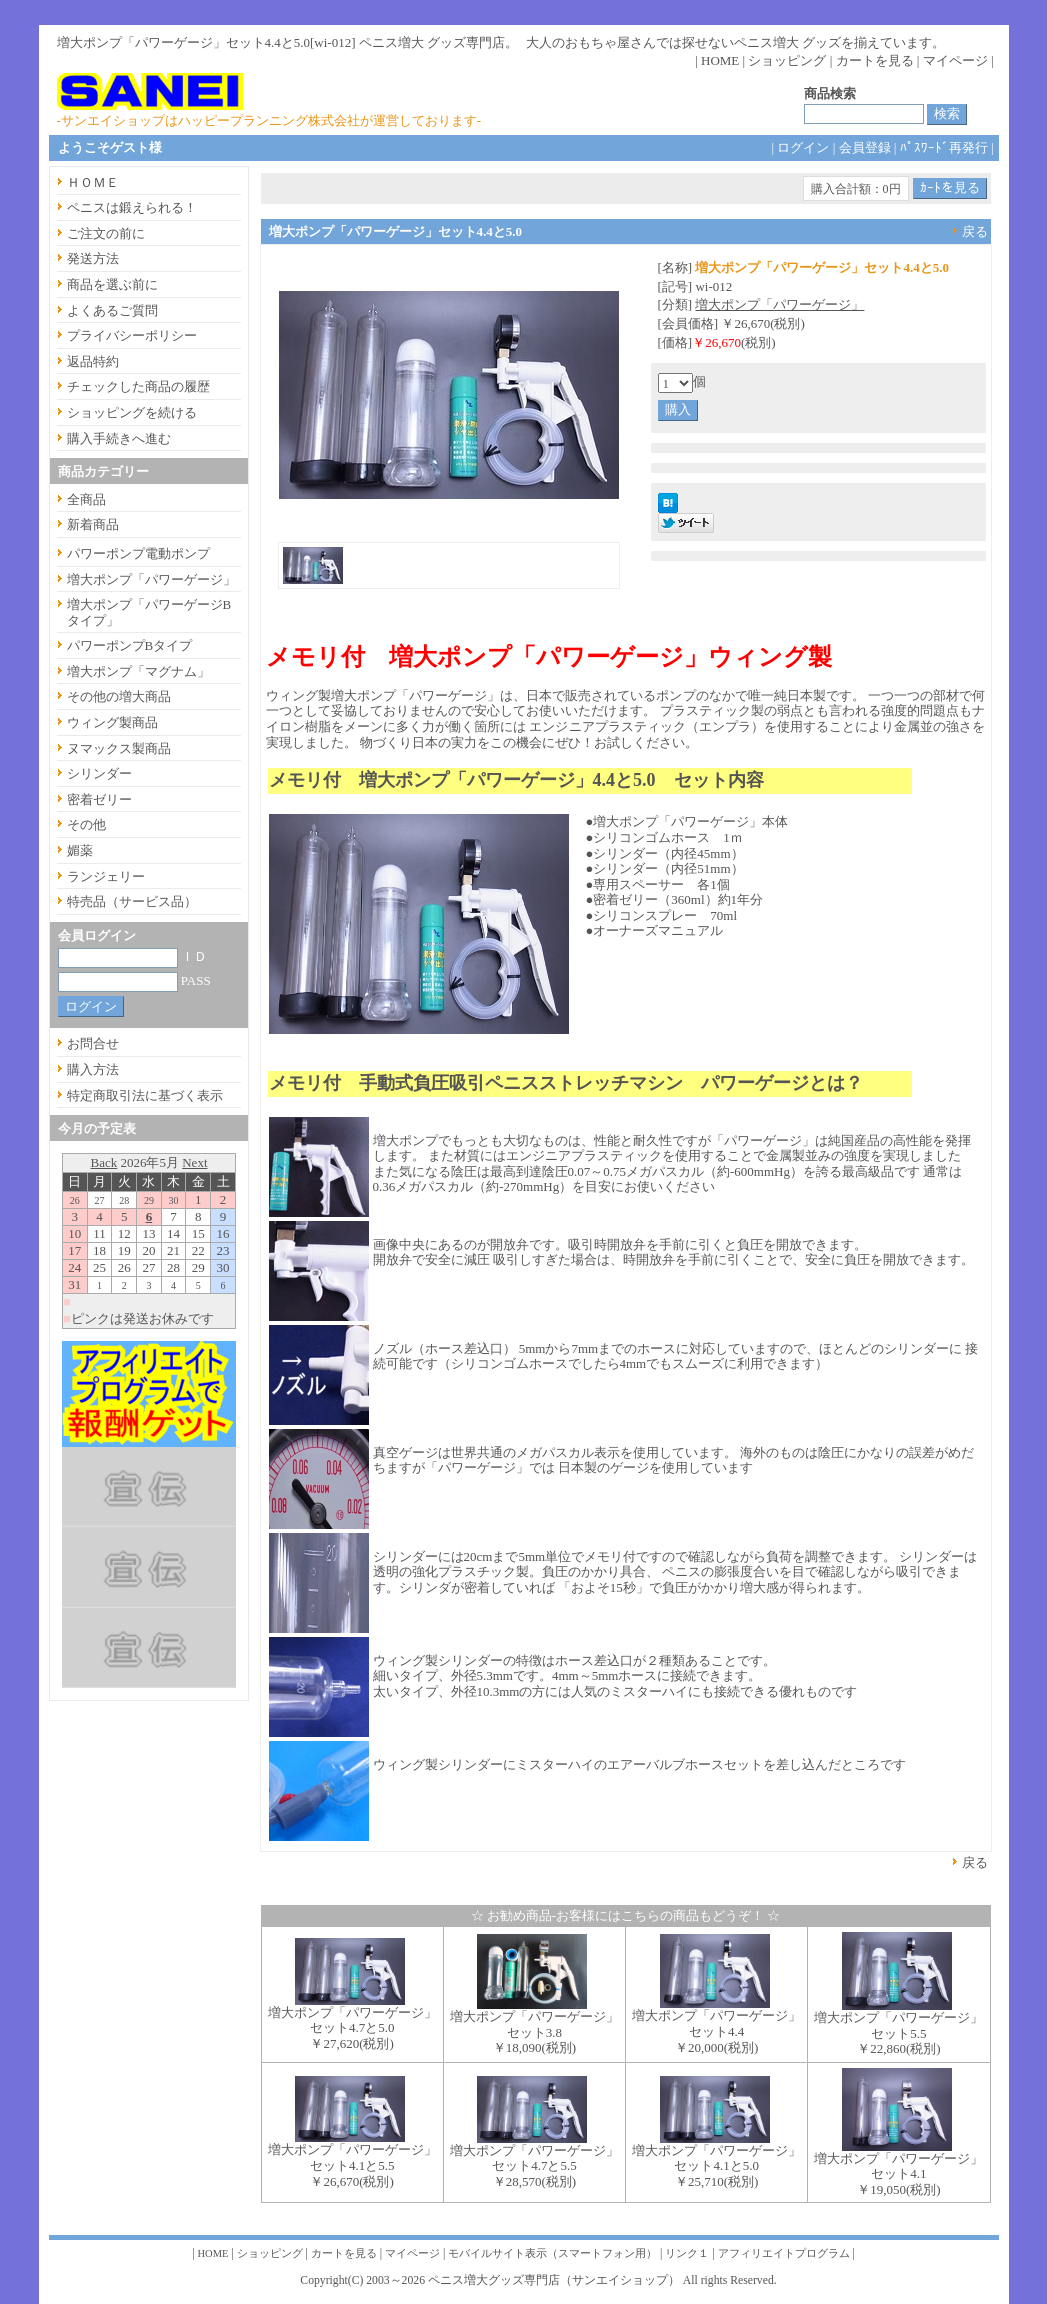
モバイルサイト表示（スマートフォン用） (552, 2253)
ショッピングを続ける (132, 412)
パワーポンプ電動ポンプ (138, 553)
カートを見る (875, 60)
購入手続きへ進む (119, 438)
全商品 (86, 499)
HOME (720, 60)
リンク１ (687, 2253)
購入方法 (93, 1069)
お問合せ (93, 1043)
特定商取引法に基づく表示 (145, 1095)
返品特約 (93, 361)
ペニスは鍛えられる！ (132, 207)
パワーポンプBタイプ (130, 645)
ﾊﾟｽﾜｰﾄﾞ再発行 (944, 147)
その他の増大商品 (119, 696)
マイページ (955, 60)
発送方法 (93, 258)
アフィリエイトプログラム (784, 2253)
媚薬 (80, 850)
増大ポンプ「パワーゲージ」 (779, 304)
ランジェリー (106, 876)
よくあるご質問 (112, 310)
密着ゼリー (99, 799)
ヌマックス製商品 (119, 748)
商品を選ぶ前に (112, 284)
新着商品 (93, 524)
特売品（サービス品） (132, 901)
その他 (86, 824)
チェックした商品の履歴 (138, 386)
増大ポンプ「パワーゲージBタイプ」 (149, 612)
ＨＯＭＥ (93, 182)
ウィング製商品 (112, 722)
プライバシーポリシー (132, 335)
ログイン (803, 147)
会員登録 (865, 147)
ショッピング (787, 60)
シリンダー (99, 773)
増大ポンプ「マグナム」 (138, 671)
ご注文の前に (106, 233)
